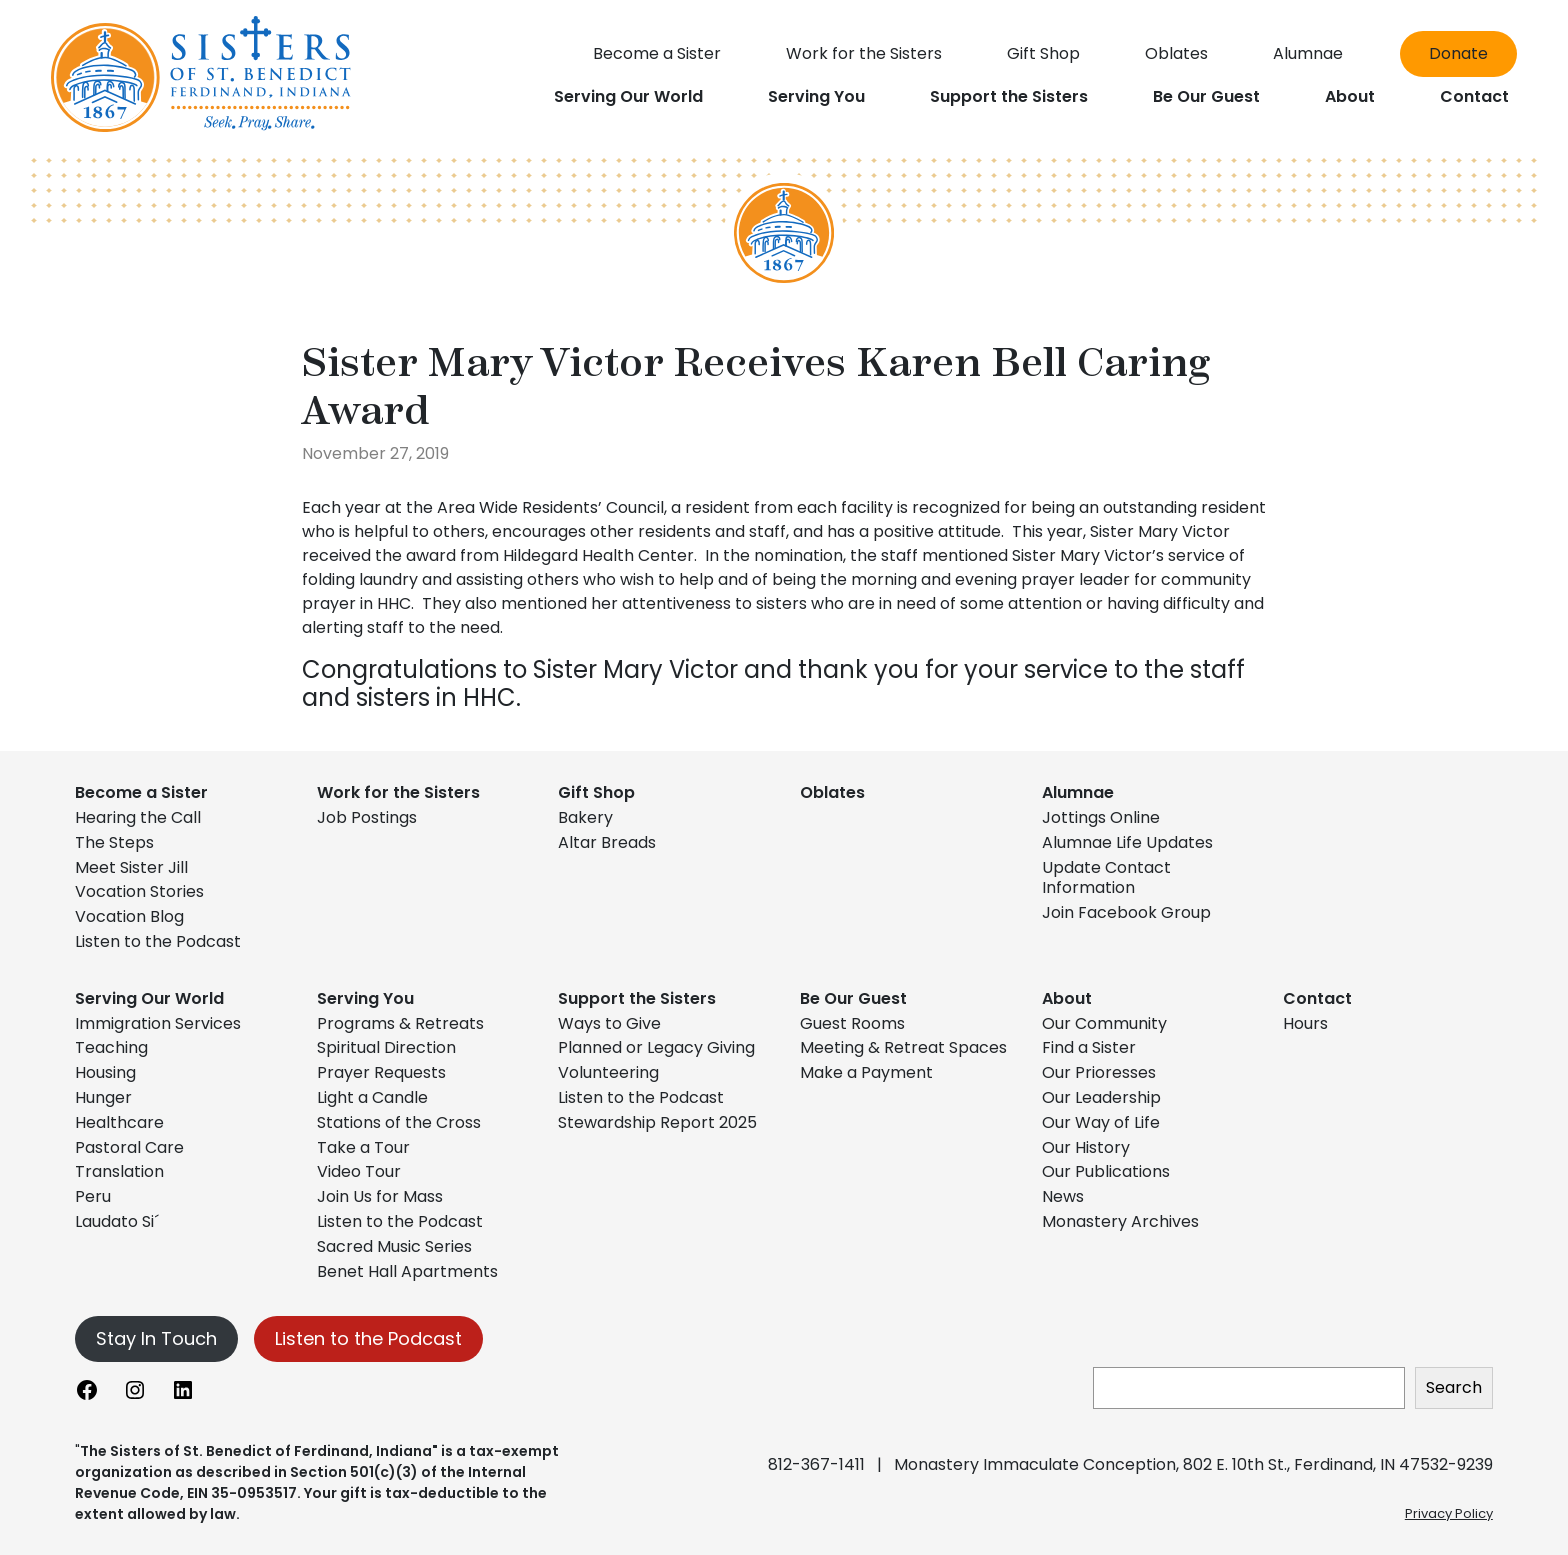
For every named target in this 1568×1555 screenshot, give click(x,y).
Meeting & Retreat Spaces (903, 1047)
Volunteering (608, 1072)
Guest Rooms (852, 1023)
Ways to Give (609, 1023)
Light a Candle (372, 1097)
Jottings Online (1101, 817)
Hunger (103, 1097)
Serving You (365, 998)
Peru (93, 1196)
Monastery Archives (1120, 1221)
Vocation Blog (129, 916)
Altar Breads (607, 842)
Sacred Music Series (396, 1246)
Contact (1317, 998)
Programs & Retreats (400, 1023)
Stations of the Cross (399, 1122)
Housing (105, 1072)
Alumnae (1078, 792)
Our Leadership (1101, 1097)
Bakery (585, 817)
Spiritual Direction (386, 1047)
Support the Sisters (637, 998)
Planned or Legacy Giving (656, 1047)
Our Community (1104, 1023)
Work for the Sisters (398, 792)
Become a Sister (141, 792)
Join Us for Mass (380, 1196)
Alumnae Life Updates (1127, 842)
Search (1454, 1387)
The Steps (114, 842)
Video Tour (359, 1171)
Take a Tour (363, 1147)
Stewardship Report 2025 (657, 1122)
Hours (1305, 1023)
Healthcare (119, 1122)
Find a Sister (1089, 1047)
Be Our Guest (853, 998)
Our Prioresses (1099, 1072)
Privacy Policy (1449, 1513)
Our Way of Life (1101, 1122)
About (1067, 998)
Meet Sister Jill (131, 867)
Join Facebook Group (1126, 912)
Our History (1086, 1147)
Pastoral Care (129, 1147)
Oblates (832, 792)
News (1063, 1196)
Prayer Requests (381, 1072)
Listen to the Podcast (158, 941)
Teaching (111, 1047)
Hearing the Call (138, 817)
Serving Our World (149, 998)
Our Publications (1106, 1171)
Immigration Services (158, 1023)
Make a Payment (866, 1072)
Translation (119, 1171)
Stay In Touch (156, 1338)
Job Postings (367, 817)
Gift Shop (596, 792)
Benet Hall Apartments (407, 1271)
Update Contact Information (1106, 878)
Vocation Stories (139, 891)
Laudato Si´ (117, 1221)
